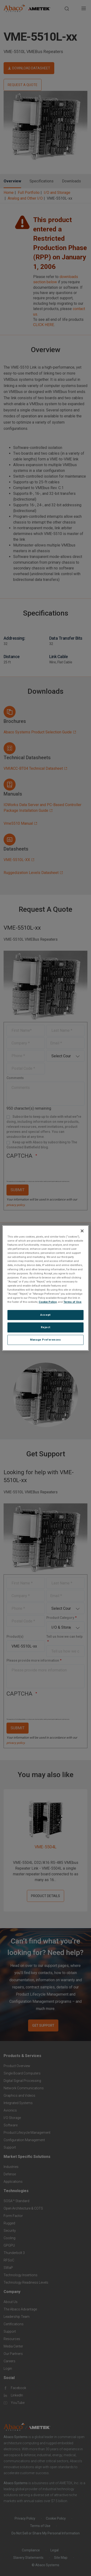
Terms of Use (72, 1302)
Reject (45, 1327)
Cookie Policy (48, 1302)
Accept (45, 1314)
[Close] (82, 1231)
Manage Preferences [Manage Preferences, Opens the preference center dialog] (45, 1339)
